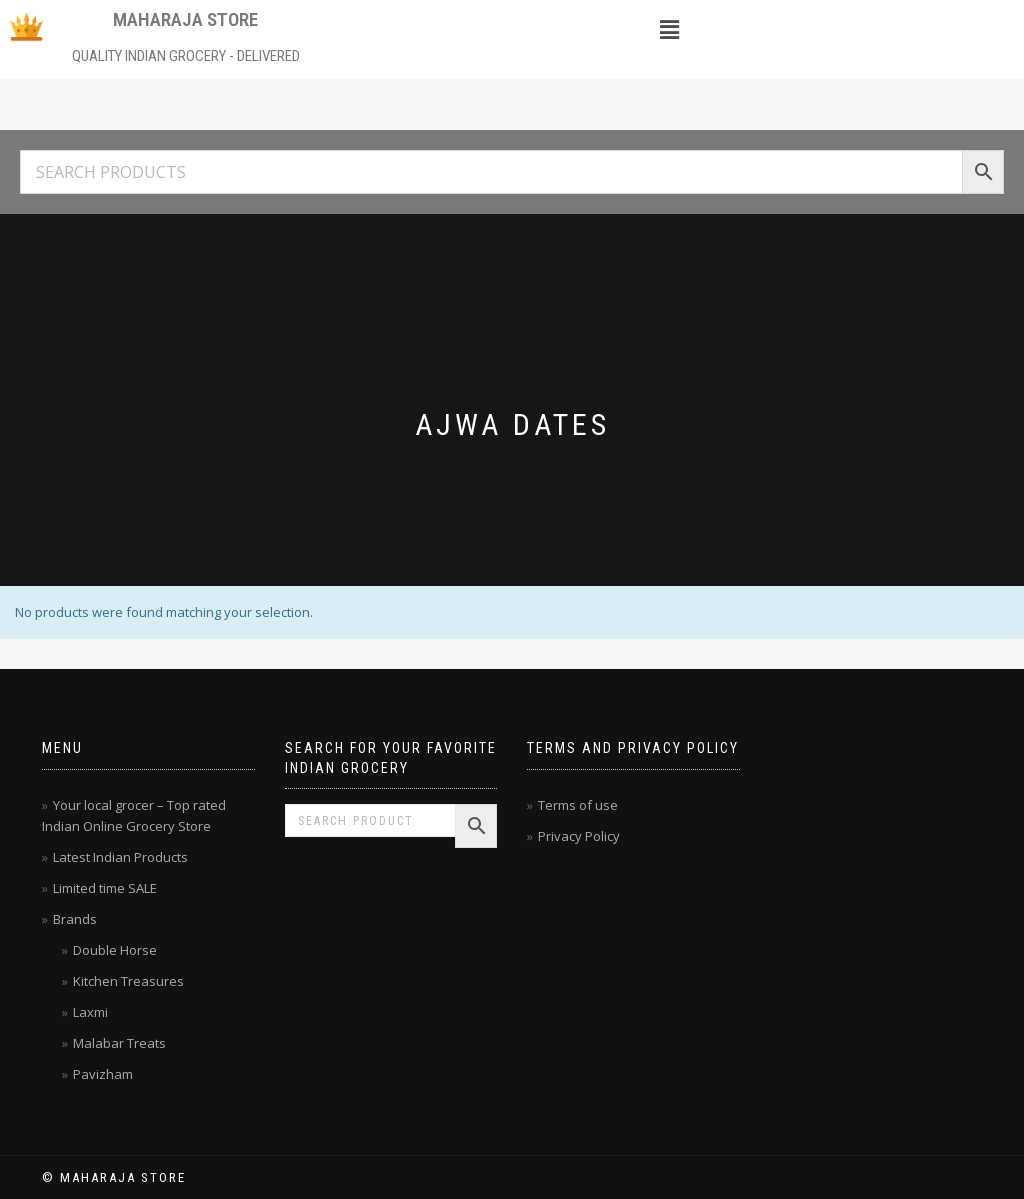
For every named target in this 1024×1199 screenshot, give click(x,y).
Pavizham (103, 1074)
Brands (75, 919)
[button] (670, 29)
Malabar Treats (119, 1043)
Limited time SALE (105, 888)
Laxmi (90, 1012)
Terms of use (578, 805)
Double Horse (115, 950)
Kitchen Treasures (128, 981)
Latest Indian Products (120, 857)
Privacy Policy (579, 836)
